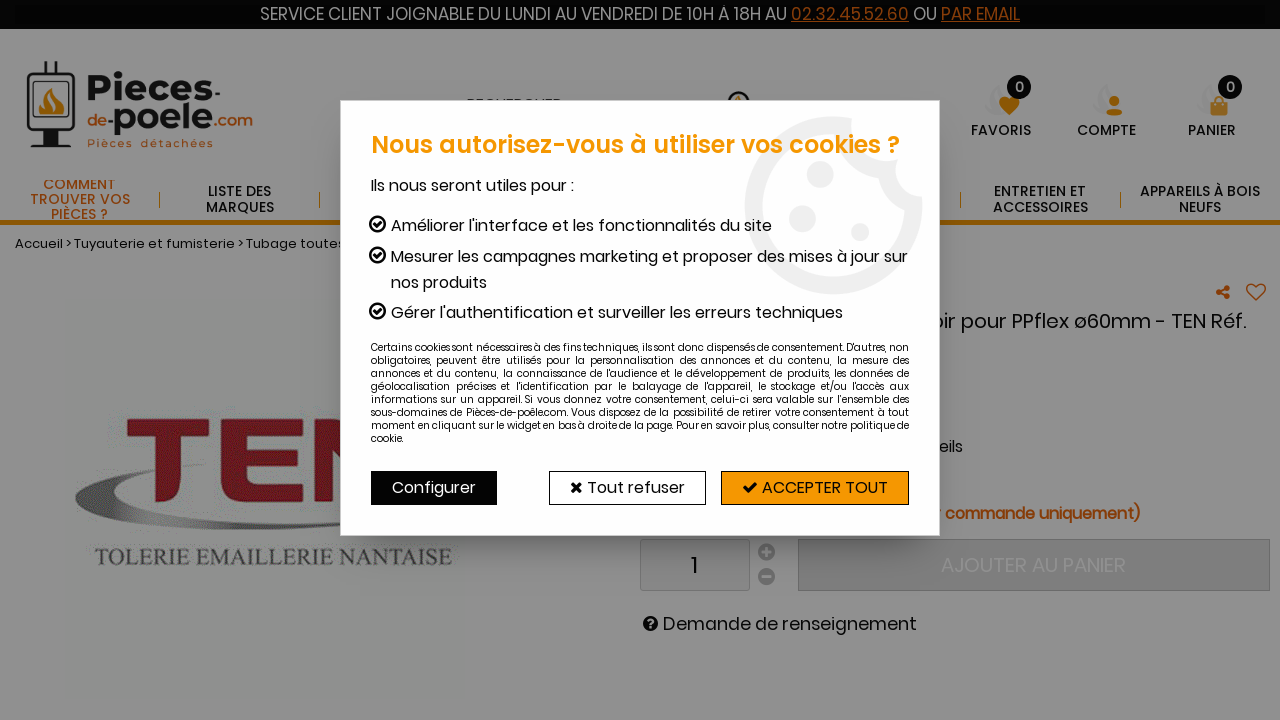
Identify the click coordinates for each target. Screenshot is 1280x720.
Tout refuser (627, 487)
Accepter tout (815, 487)
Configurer (434, 487)
